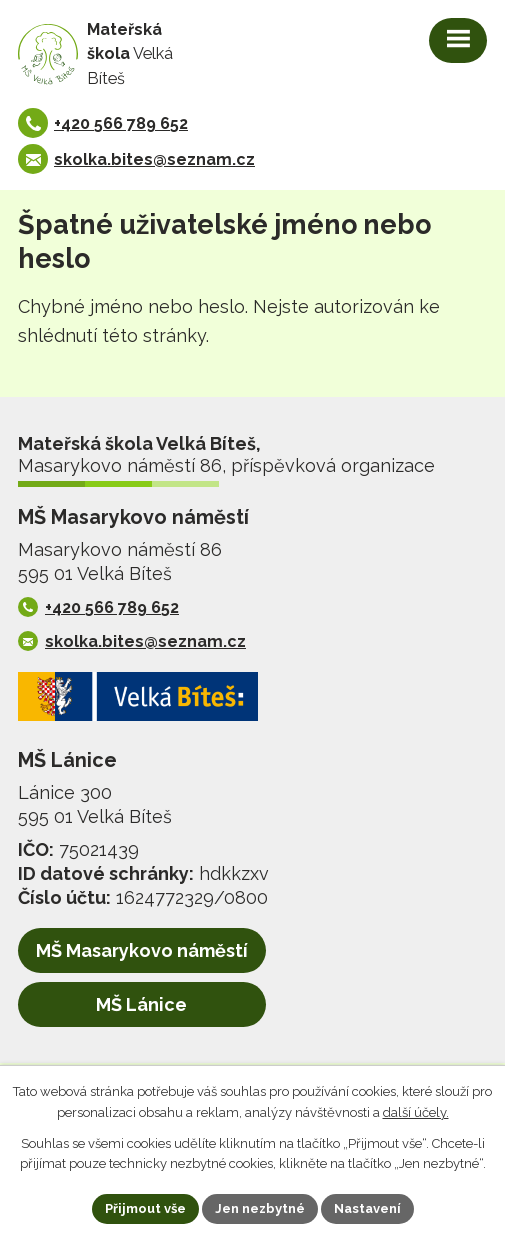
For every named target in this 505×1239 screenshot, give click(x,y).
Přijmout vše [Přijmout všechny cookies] (145, 1208)
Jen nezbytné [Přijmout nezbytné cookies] (260, 1208)
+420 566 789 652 (121, 123)
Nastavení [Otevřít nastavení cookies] (367, 1208)
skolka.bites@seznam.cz (154, 159)
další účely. (416, 1112)
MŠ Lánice (141, 1004)
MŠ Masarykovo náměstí (142, 950)
